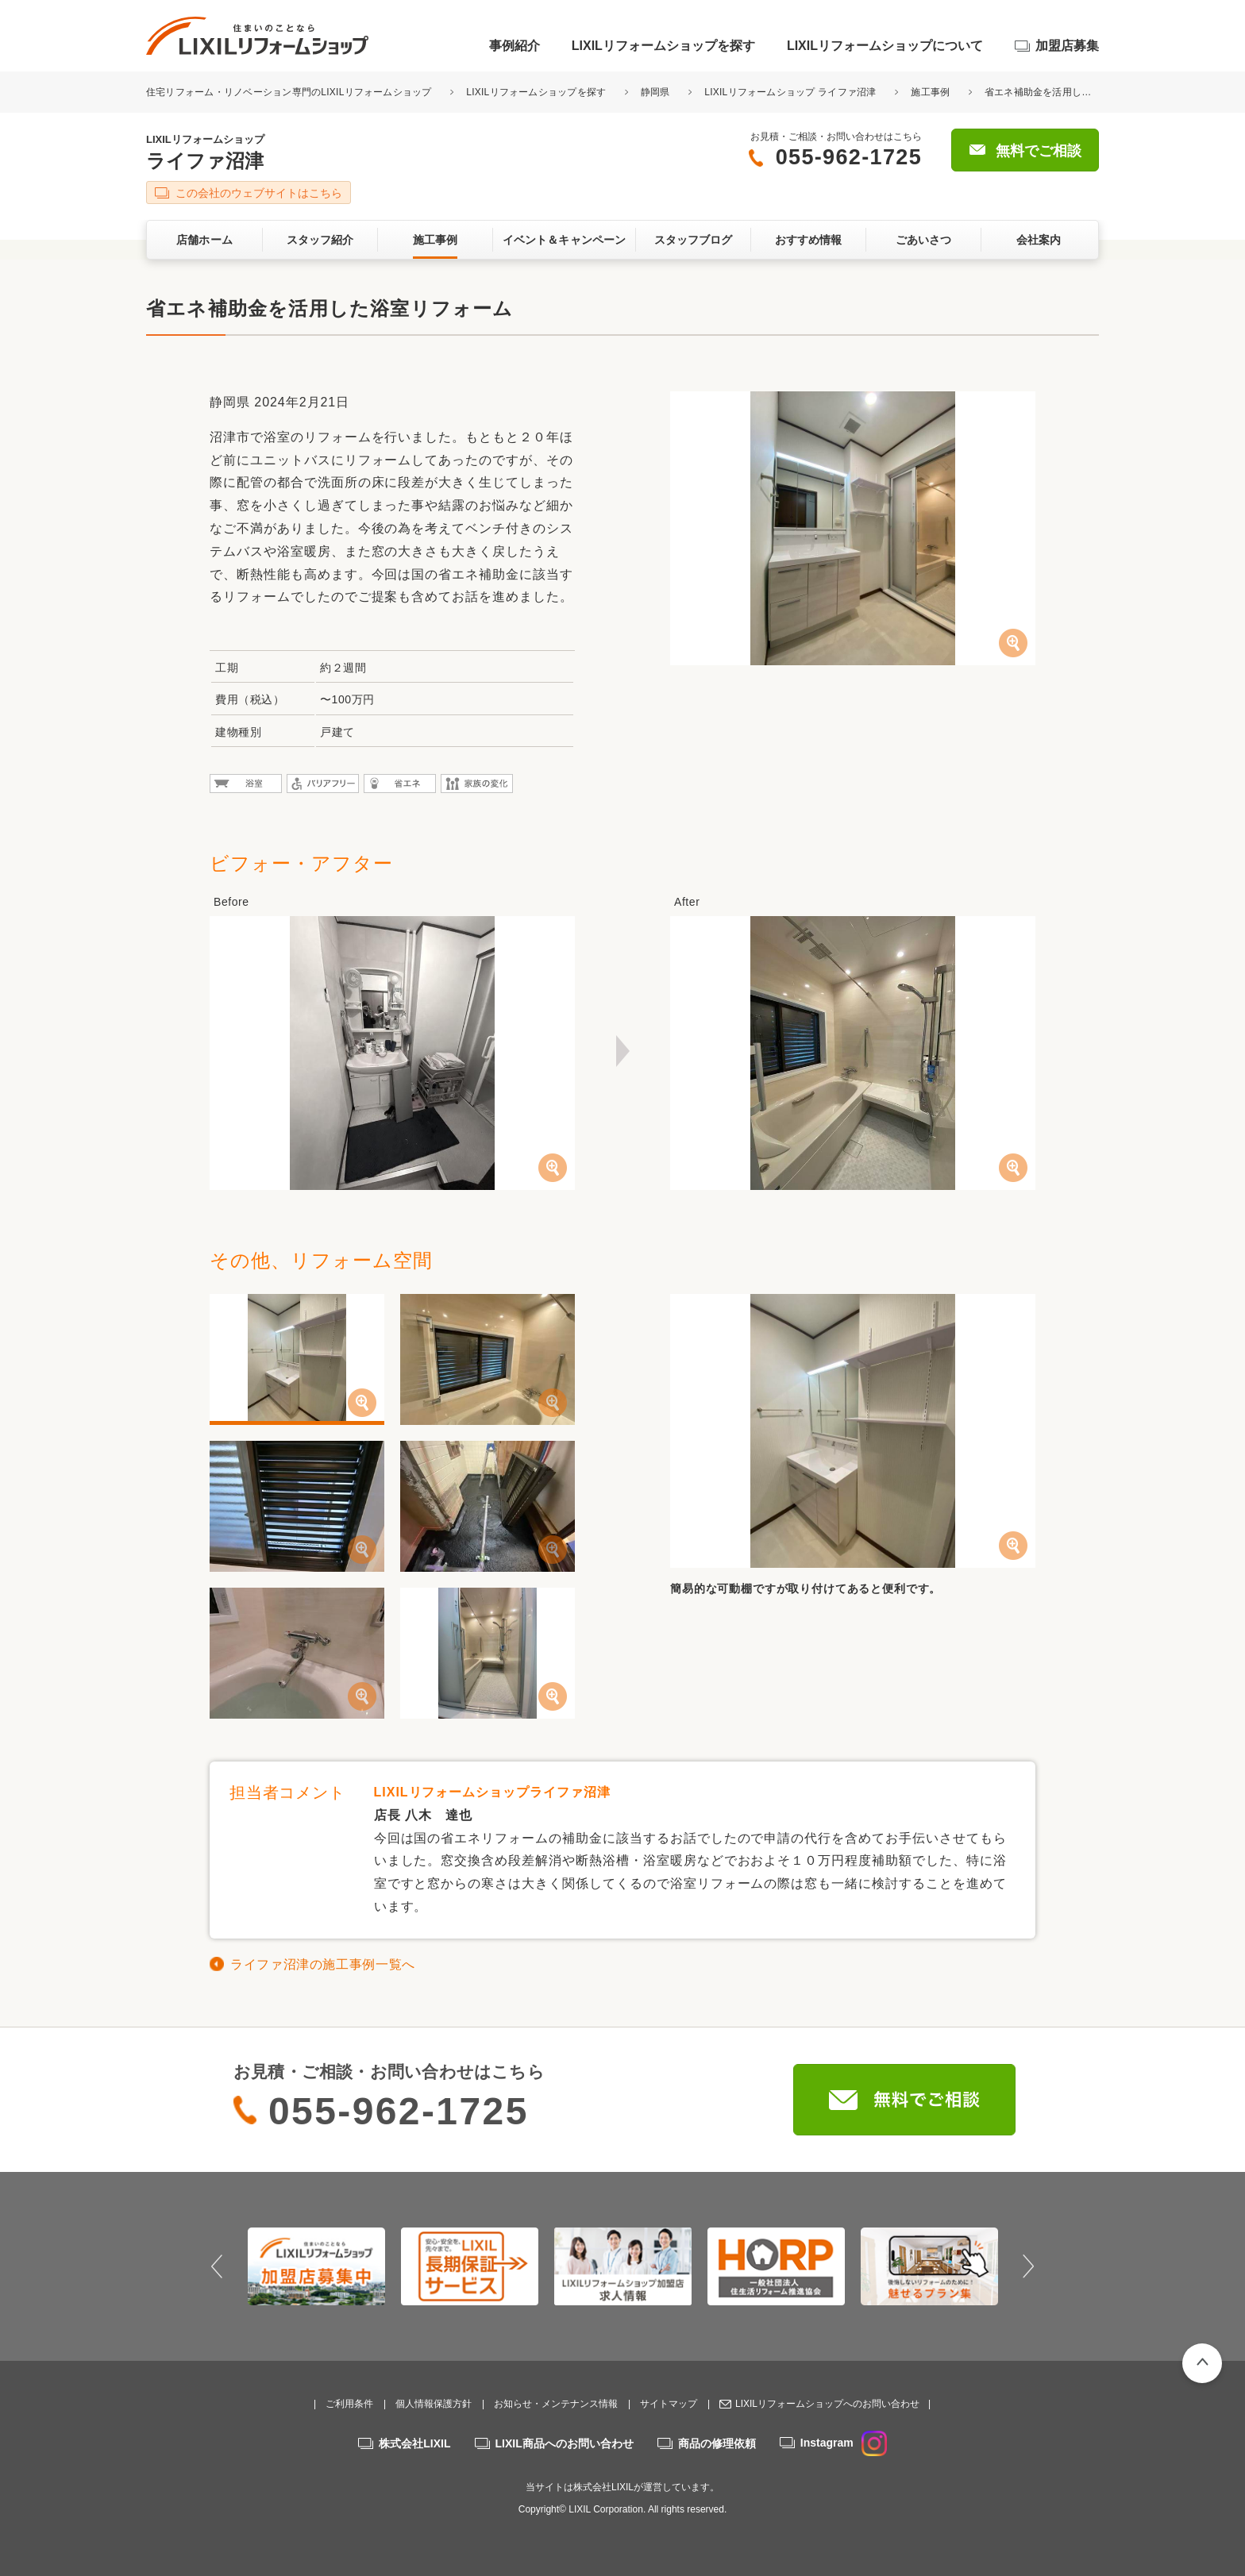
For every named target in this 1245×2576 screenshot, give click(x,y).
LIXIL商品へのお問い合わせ (564, 2443)
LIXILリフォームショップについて (885, 45)
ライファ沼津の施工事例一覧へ (322, 1964)
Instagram (843, 2442)
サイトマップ (668, 2403)
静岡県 (655, 92)
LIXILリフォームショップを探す (663, 45)
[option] (316, 2266)
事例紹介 (514, 45)
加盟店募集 (1067, 45)
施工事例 (930, 92)
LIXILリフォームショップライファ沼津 (492, 1792)
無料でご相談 (1038, 151)
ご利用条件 (349, 2403)
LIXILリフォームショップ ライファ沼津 (790, 92)
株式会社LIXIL (414, 2443)
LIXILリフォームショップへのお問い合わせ (827, 2403)
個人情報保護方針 (433, 2403)
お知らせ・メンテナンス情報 (556, 2403)
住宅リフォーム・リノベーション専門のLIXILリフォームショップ (290, 92)
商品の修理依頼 (717, 2443)
